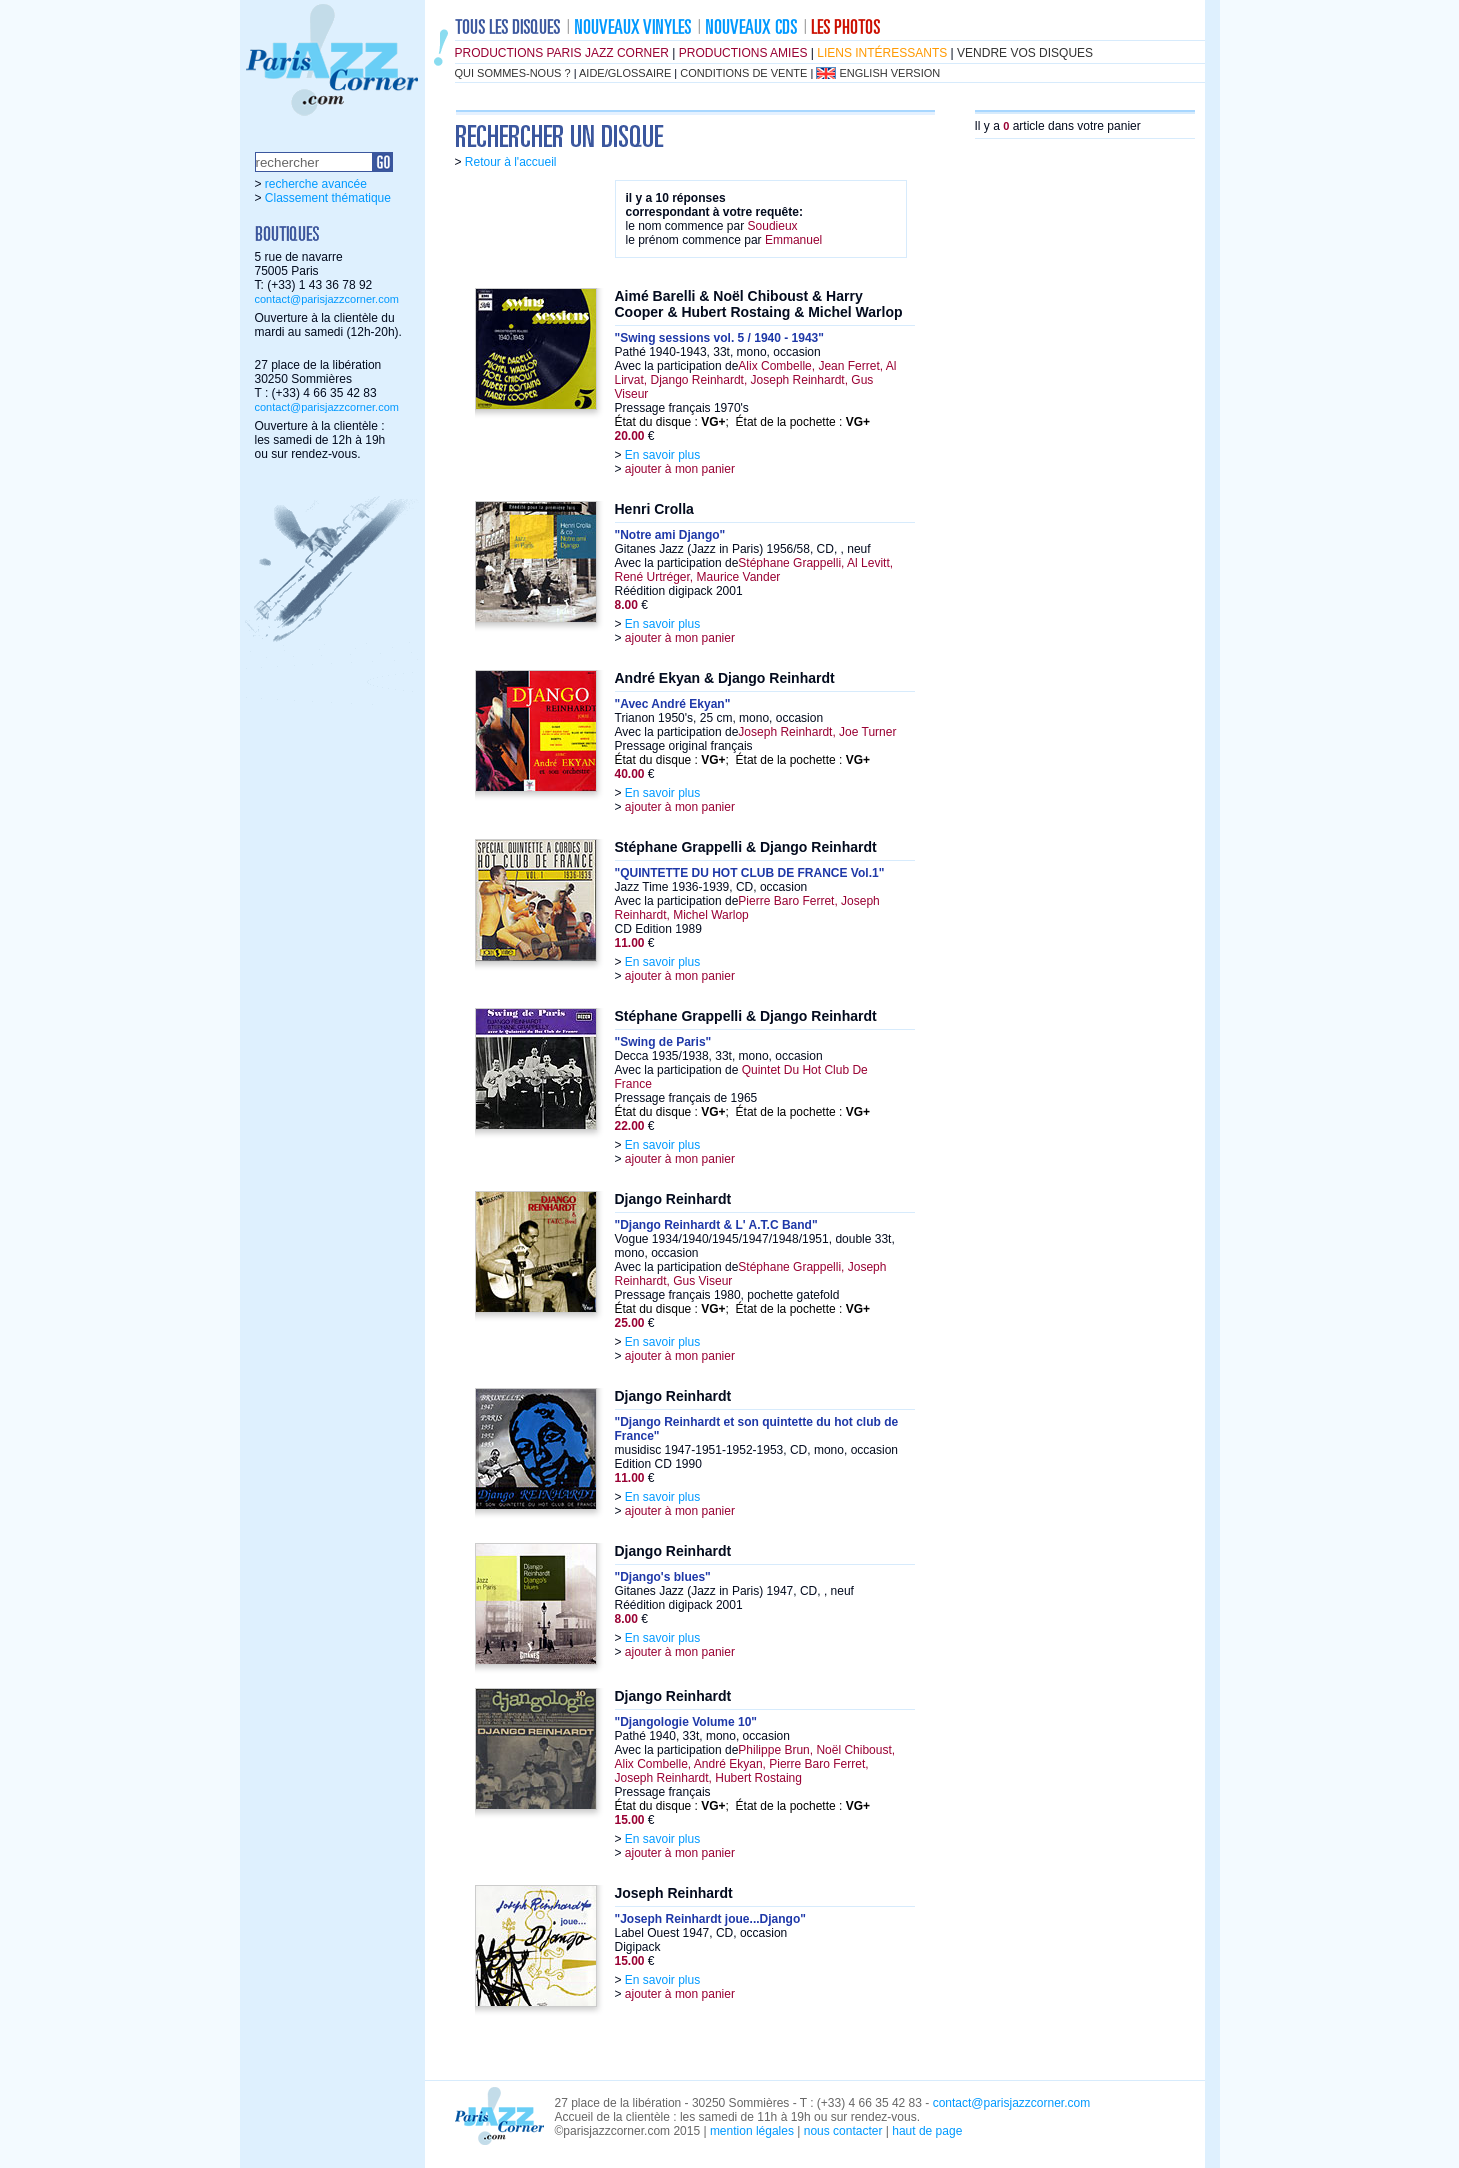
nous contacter (843, 2131)
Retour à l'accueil (511, 162)
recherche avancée (316, 184)
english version (889, 73)
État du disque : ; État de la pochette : (743, 422)
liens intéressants (882, 53)
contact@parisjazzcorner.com (327, 299)
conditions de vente (743, 73)
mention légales (752, 2131)
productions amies (743, 53)
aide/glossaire (625, 73)
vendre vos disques (1025, 53)
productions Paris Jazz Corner (562, 53)
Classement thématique (328, 198)
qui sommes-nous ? (513, 73)
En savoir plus (662, 455)
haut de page (927, 2131)
